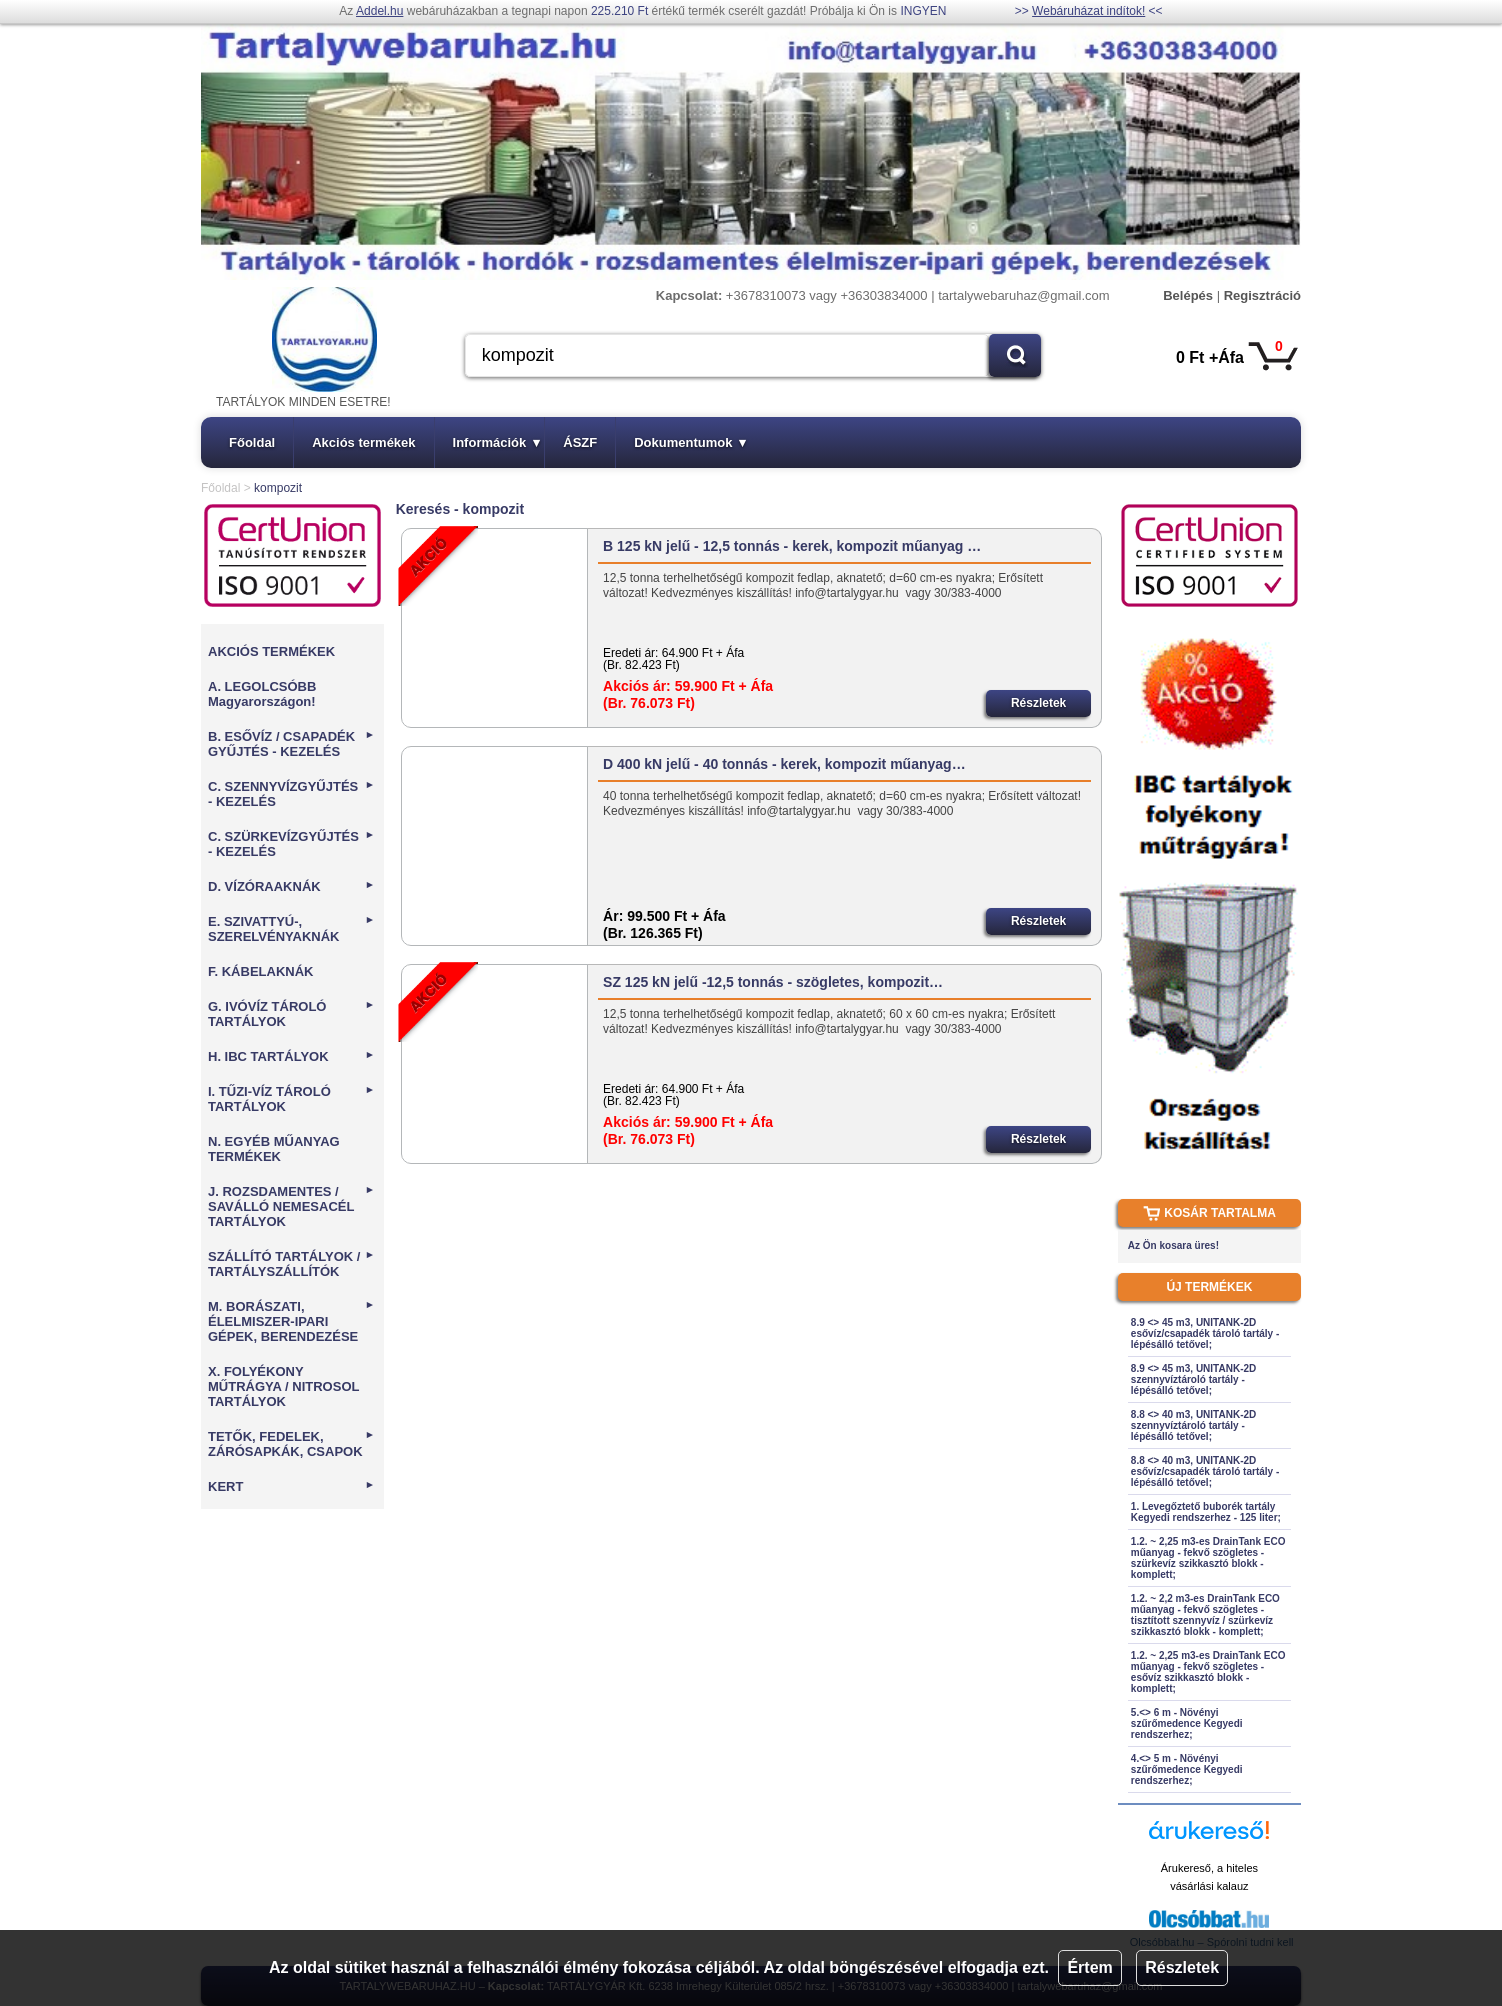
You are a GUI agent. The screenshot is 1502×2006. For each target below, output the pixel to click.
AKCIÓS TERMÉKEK (271, 651)
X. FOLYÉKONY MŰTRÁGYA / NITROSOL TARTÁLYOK (283, 1386)
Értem (1089, 1967)
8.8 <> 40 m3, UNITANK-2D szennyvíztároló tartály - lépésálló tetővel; (1193, 1425)
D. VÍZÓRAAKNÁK (291, 886)
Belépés (1188, 295)
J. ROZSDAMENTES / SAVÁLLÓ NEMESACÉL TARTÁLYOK (291, 1206)
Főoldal (252, 442)
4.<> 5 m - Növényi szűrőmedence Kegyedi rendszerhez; (1187, 1769)
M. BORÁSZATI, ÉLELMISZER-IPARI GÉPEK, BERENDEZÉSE (291, 1321)
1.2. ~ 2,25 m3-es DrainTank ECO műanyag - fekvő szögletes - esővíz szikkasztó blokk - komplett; (1208, 1672)
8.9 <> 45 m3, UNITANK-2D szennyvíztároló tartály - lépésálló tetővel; (1193, 1379)
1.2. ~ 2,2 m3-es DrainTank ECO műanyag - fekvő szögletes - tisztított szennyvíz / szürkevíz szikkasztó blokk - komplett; (1205, 1615)
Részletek (1182, 1967)
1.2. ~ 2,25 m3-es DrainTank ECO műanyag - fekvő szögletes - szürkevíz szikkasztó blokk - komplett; (1208, 1558)
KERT (291, 1486)
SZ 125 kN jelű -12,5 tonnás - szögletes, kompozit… (773, 982)
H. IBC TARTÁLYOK (291, 1056)
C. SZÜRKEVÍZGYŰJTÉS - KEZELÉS (291, 844)
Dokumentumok (690, 442)
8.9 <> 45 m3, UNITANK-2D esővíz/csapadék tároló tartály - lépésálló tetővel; (1205, 1333)
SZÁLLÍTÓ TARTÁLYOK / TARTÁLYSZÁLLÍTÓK (291, 1264)
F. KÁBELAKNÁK (260, 971)
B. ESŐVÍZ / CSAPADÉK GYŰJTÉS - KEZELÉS (291, 744)
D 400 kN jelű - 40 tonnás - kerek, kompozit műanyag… (784, 764)
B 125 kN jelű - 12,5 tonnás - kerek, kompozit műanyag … (792, 546)
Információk (497, 442)
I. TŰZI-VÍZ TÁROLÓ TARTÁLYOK (291, 1099)
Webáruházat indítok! (1088, 11)
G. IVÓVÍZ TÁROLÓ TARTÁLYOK (291, 1014)
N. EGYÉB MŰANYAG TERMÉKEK (274, 1149)
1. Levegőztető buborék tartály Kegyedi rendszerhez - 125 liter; (1206, 1512)
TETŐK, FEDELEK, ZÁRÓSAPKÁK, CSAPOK (291, 1444)
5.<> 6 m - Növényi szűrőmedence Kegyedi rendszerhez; (1187, 1723)
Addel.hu (379, 11)
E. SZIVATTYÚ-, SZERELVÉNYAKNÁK (291, 929)
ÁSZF (580, 442)
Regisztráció (1262, 295)
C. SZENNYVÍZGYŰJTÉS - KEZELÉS (291, 794)
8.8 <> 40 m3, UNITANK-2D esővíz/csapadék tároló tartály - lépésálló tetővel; (1205, 1471)
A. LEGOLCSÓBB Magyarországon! (262, 694)
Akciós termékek (363, 442)
